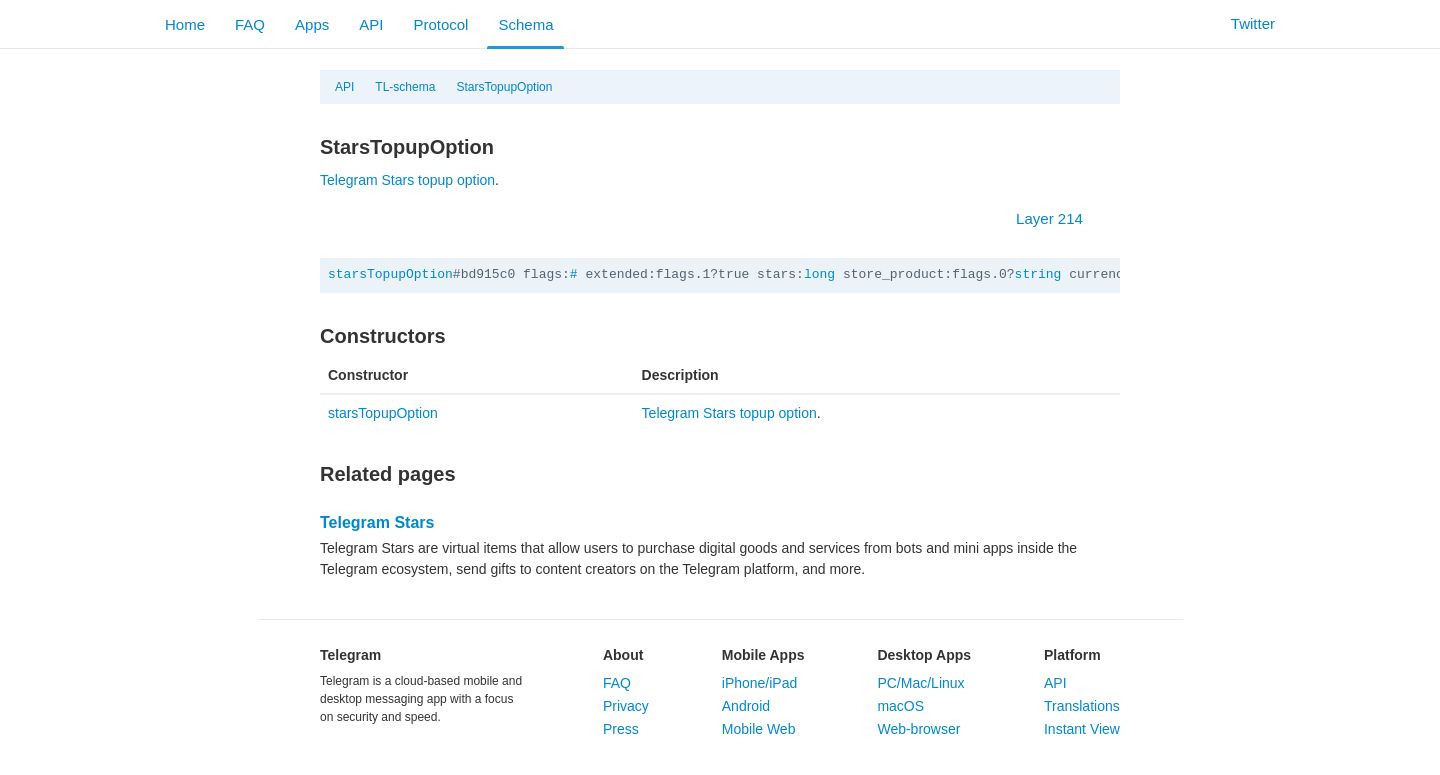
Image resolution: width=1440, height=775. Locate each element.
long (819, 274)
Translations (1082, 706)
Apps (312, 24)
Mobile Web (759, 729)
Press (621, 729)
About (623, 655)
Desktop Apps (924, 655)
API (371, 24)
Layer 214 (1059, 218)
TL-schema (405, 87)
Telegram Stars (377, 522)
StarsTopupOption (504, 87)
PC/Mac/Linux (920, 683)
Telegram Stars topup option (407, 180)
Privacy (626, 706)
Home (185, 24)
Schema (525, 24)
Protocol (440, 24)
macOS (900, 706)
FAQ (250, 24)
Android (746, 706)
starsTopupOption (390, 274)
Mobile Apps (763, 655)
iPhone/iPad (760, 683)
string (1038, 274)
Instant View (1082, 729)
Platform (1072, 655)
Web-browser (918, 729)
